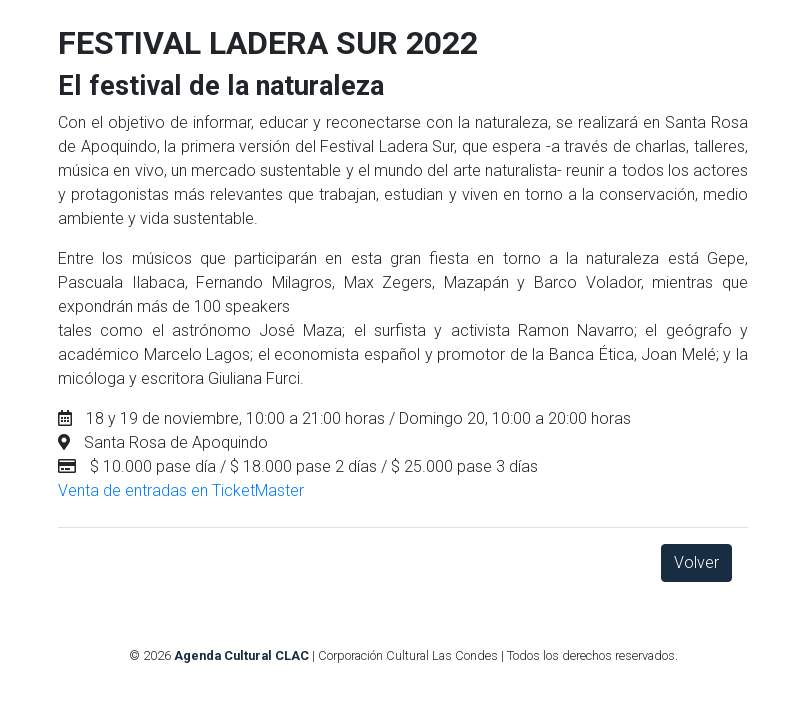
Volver (696, 562)
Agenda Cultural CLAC (241, 655)
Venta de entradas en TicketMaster (181, 490)
